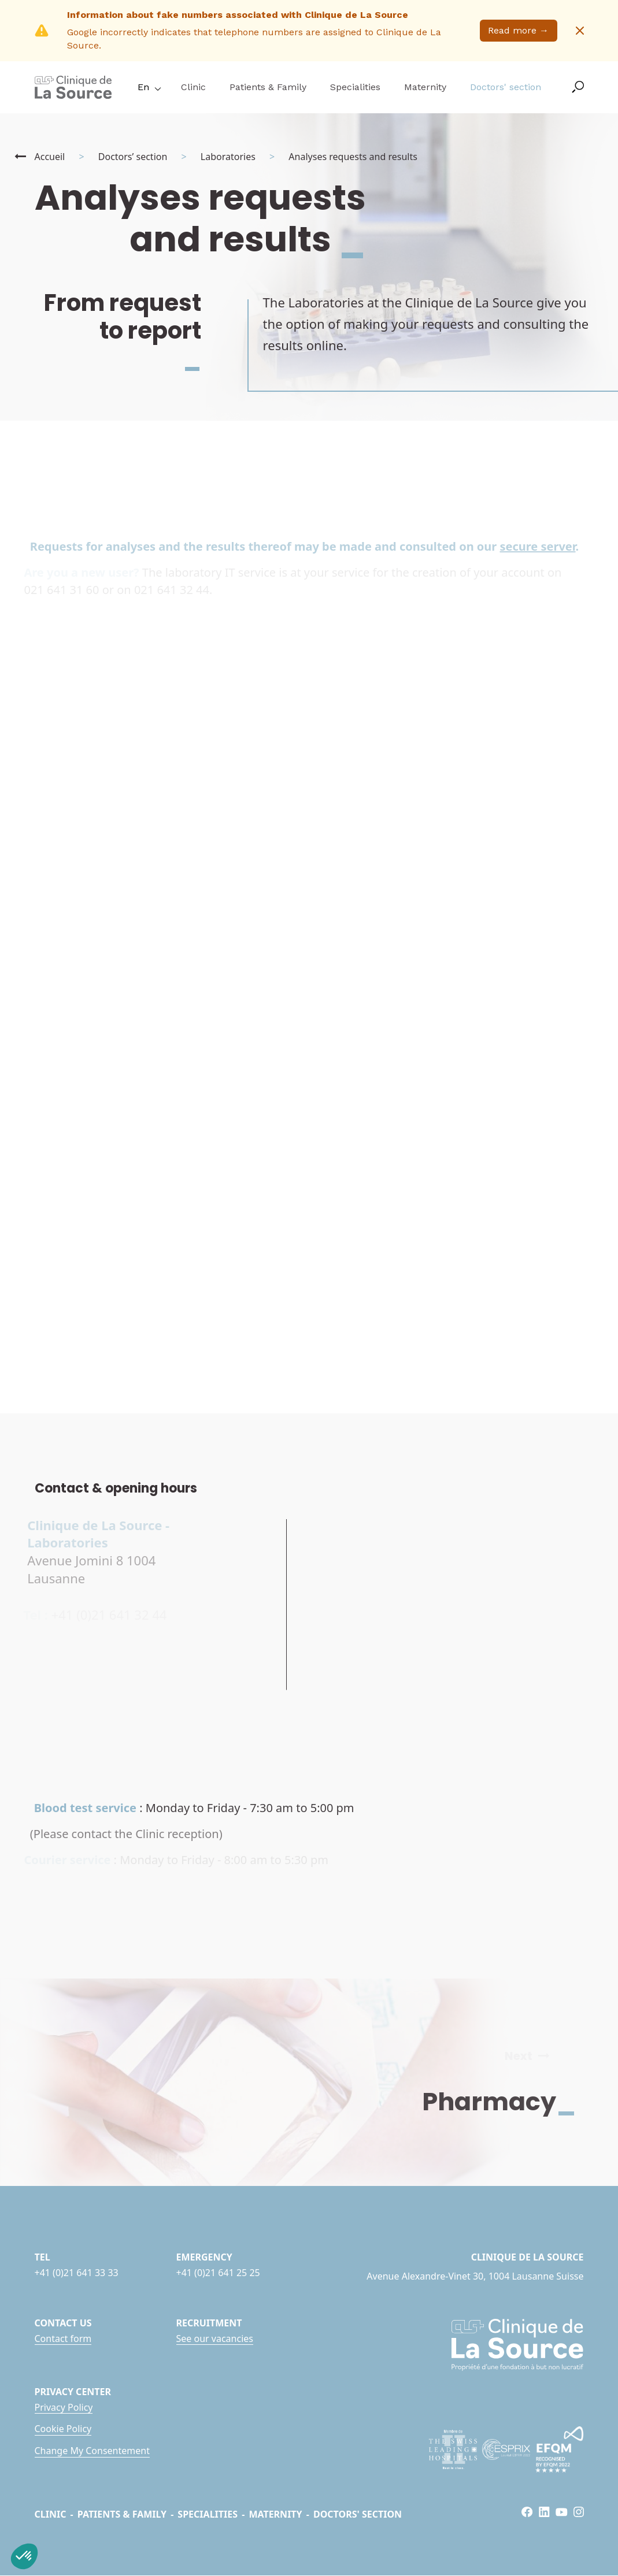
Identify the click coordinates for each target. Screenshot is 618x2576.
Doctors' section (505, 86)
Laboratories (228, 156)
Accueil (50, 156)
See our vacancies (214, 2338)
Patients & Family (268, 86)
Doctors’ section (133, 156)
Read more (518, 30)
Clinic (193, 86)
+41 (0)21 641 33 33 (77, 2272)
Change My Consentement (92, 2450)
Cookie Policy (63, 2428)
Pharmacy (508, 2101)
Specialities (355, 86)
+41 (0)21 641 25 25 (218, 2272)
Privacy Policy (64, 2407)
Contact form (63, 2338)
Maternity (425, 86)
